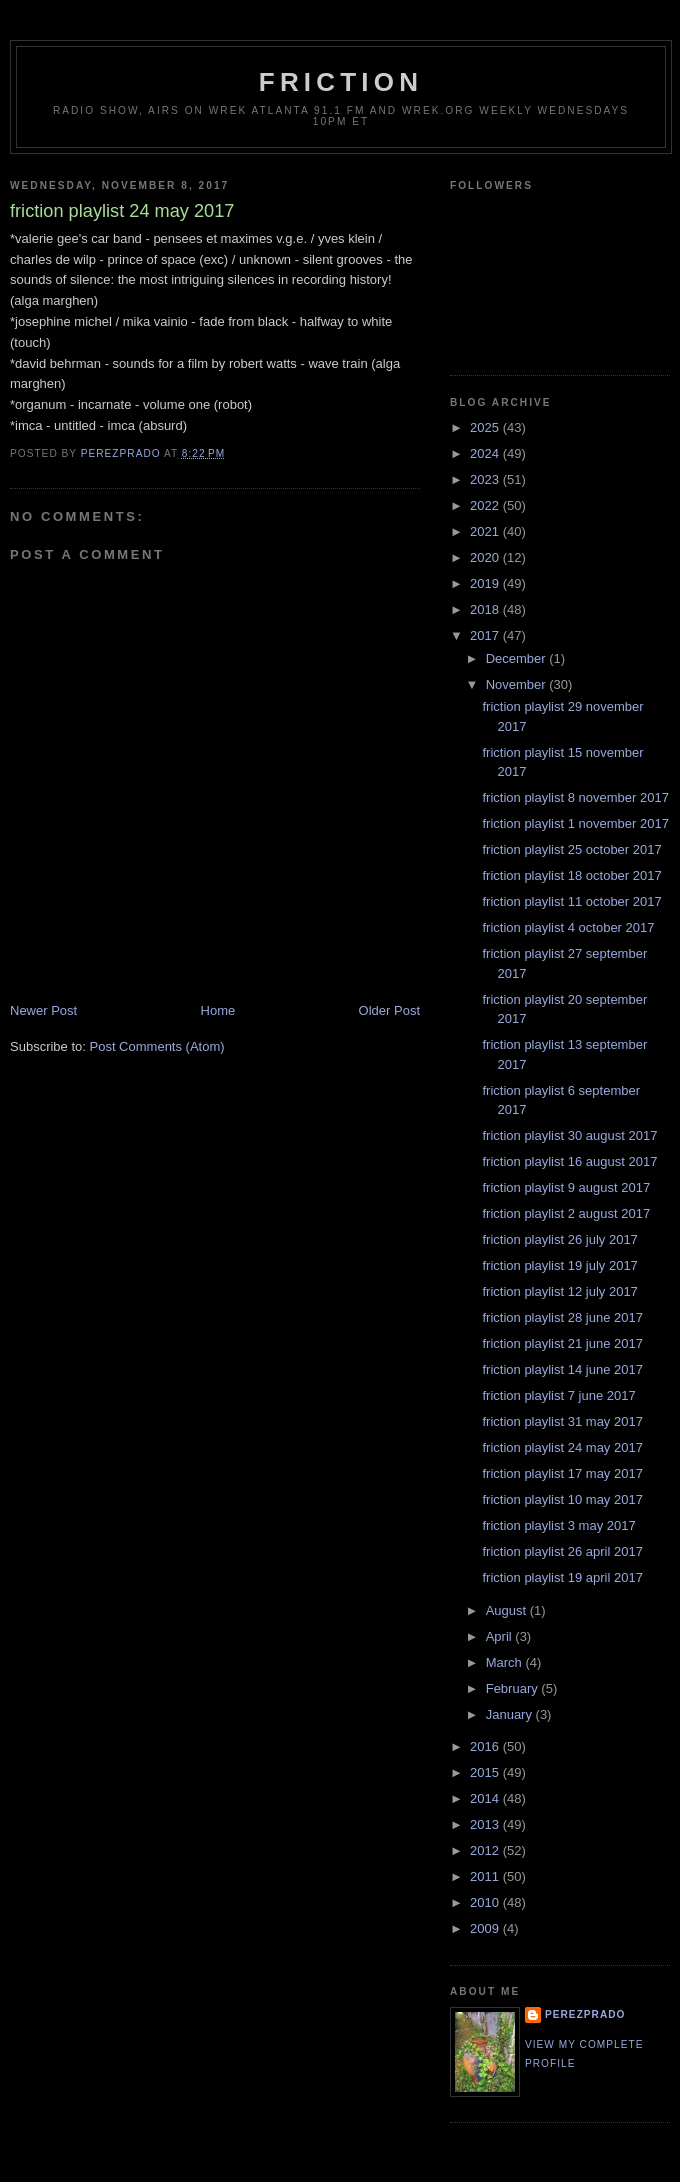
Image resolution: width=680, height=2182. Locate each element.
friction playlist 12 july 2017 (559, 1291)
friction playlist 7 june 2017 (558, 1395)
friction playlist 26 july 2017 (559, 1239)
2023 (486, 479)
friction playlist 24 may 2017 (562, 1447)
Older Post (389, 1010)
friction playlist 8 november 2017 (575, 797)
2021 (486, 531)
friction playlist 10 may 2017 (562, 1499)
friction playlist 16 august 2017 (569, 1161)
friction (341, 82)
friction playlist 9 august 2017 (566, 1187)
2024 (486, 453)
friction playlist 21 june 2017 (562, 1343)
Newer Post (43, 1010)
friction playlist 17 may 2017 (562, 1473)
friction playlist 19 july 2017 (559, 1265)
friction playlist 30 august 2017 (569, 1135)
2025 (486, 427)
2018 (486, 609)
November (518, 684)
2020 (486, 557)
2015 (486, 1772)
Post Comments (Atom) (157, 1046)
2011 (486, 1876)
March (506, 1662)
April (501, 1636)
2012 (486, 1850)
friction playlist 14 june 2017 (562, 1369)
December (518, 658)
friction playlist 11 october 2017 (571, 901)
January (511, 1714)
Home (218, 1010)
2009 (486, 1928)
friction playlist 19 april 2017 (562, 1577)
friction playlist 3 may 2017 (558, 1525)
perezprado (585, 2014)
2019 (486, 583)
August (508, 1610)
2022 (486, 505)
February (514, 1688)
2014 (486, 1798)
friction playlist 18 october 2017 (571, 875)
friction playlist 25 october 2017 (571, 849)
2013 (486, 1824)
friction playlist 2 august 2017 (566, 1213)
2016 (486, 1746)
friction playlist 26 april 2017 (562, 1551)
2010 (486, 1902)
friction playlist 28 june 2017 (562, 1317)
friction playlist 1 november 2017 (575, 823)
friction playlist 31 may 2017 (562, 1421)
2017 (486, 635)
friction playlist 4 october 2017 (568, 927)
